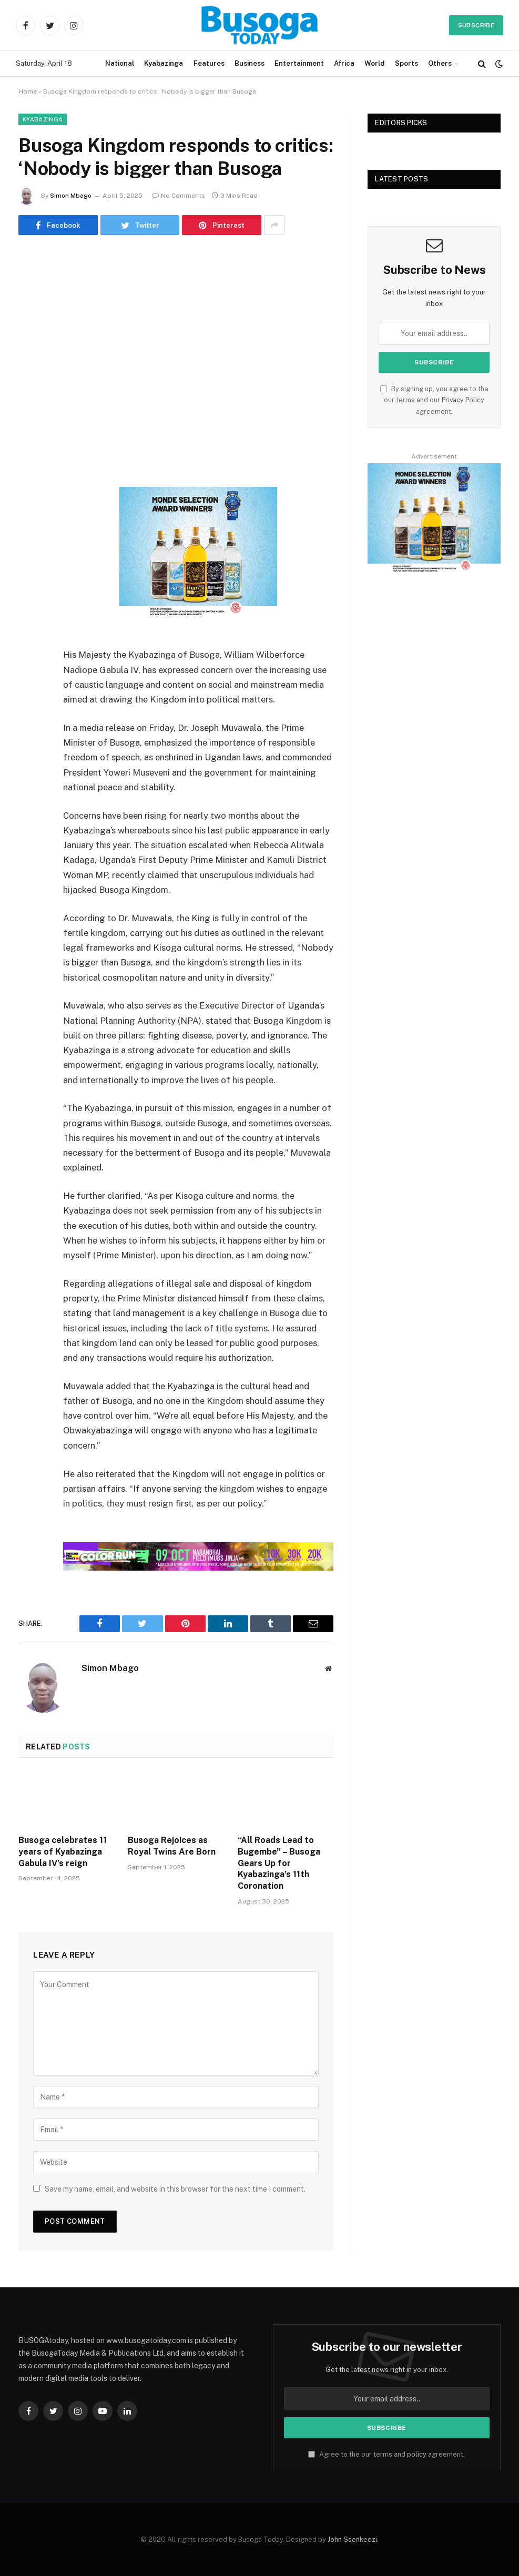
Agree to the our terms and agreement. (386, 2454)
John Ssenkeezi (352, 2539)
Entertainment (299, 63)
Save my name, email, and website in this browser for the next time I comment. (175, 2189)
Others (440, 63)
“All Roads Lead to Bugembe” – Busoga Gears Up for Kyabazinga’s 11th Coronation (279, 1863)
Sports (406, 63)
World (374, 63)
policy (416, 2454)
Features (209, 63)
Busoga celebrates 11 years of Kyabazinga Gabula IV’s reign (62, 1851)
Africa (344, 63)
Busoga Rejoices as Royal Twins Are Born (172, 1846)
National (119, 63)
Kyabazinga (163, 63)
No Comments (178, 195)
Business (249, 63)
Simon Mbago (70, 195)
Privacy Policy (463, 400)
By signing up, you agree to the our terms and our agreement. (434, 400)
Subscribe (476, 25)
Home (27, 91)
